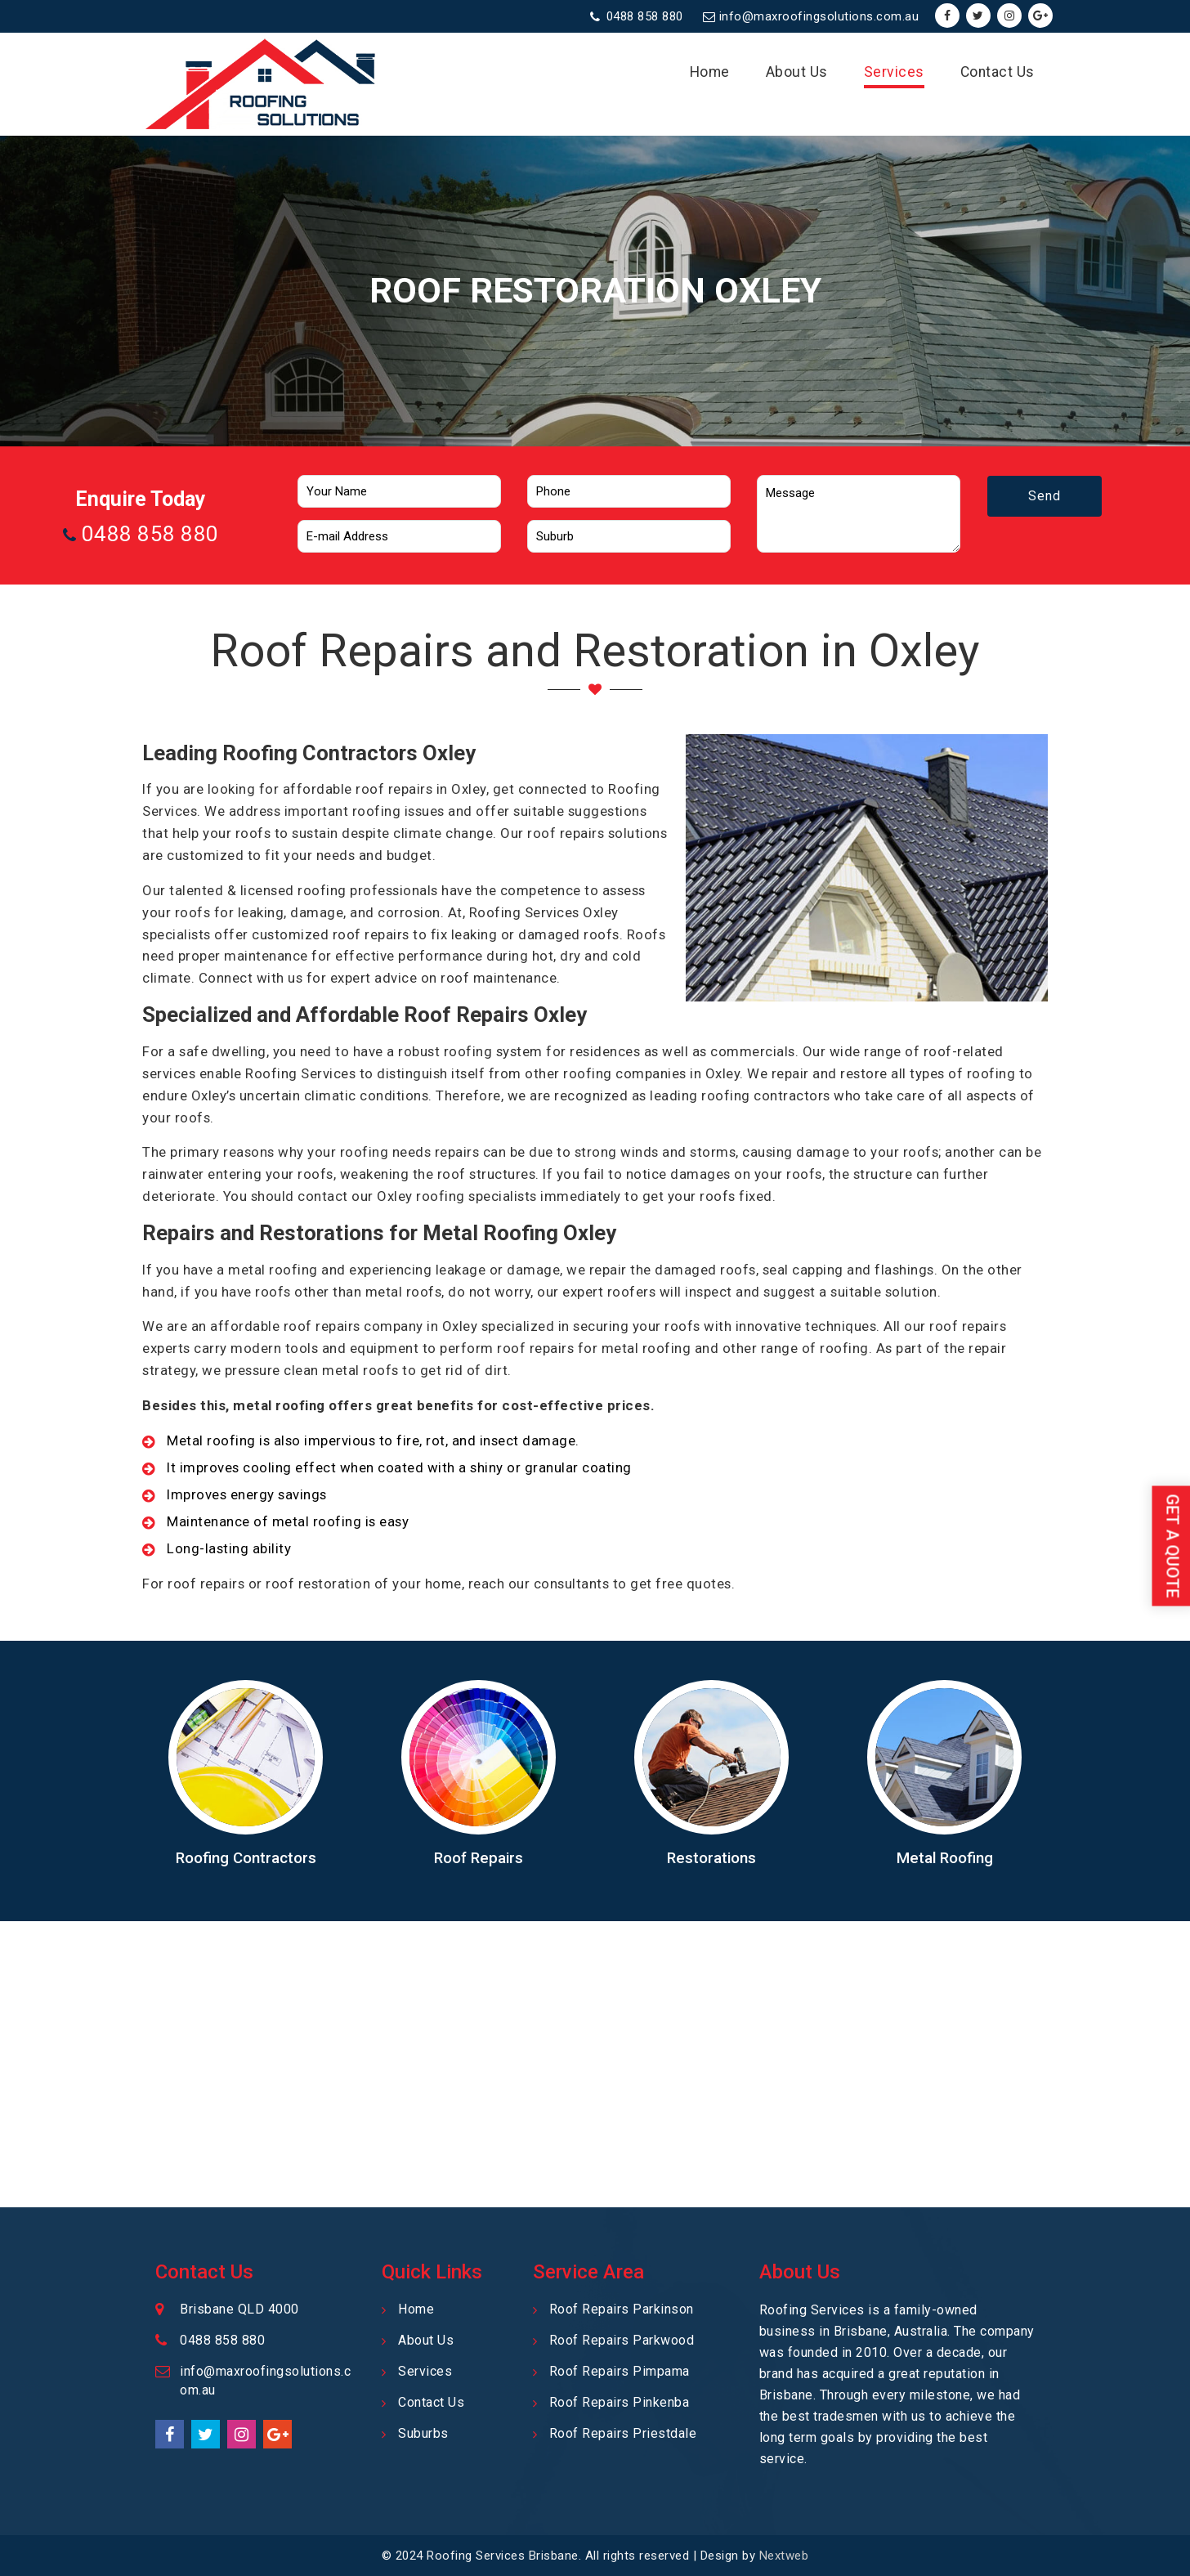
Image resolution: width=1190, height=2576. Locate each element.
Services (894, 72)
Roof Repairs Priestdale (623, 2433)
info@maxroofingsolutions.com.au (819, 16)
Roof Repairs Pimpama (619, 2371)
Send (1044, 516)
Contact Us (997, 72)
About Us (797, 72)
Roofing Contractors (246, 1858)
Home (710, 72)
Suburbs (423, 2433)
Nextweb (784, 2555)
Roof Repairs (478, 1858)
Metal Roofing (945, 1858)
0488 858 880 (644, 16)
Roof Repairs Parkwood (622, 2340)
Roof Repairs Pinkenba (619, 2402)
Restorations (711, 1858)
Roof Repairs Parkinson (621, 2309)
